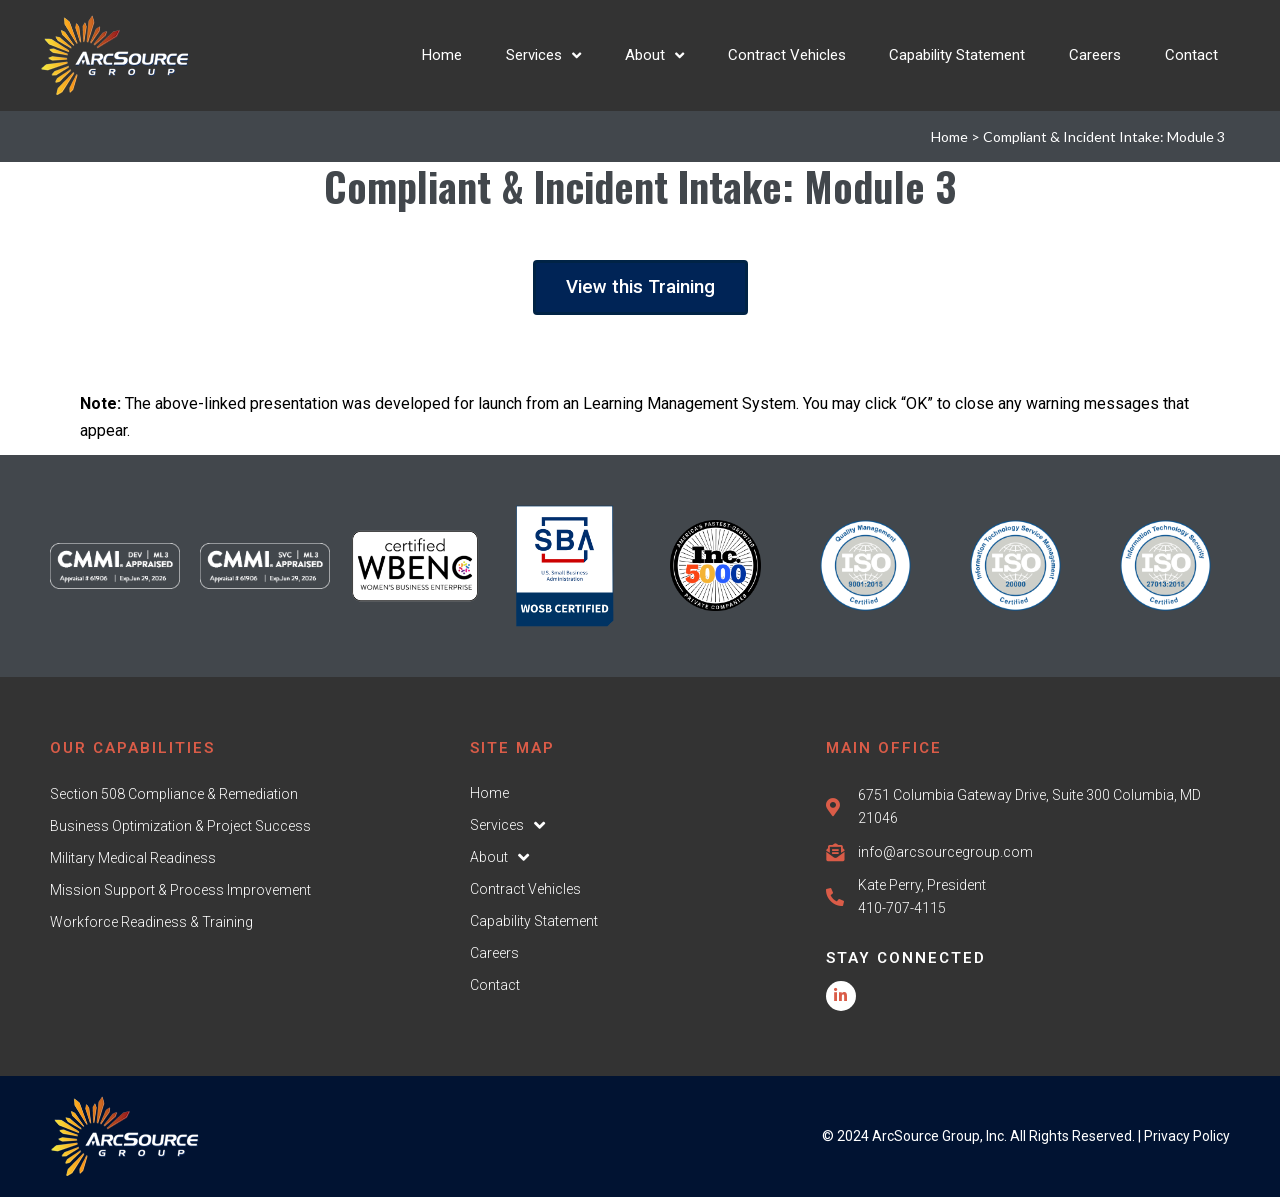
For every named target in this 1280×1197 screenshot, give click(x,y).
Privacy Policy (1187, 1136)
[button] (640, 287)
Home (949, 136)
